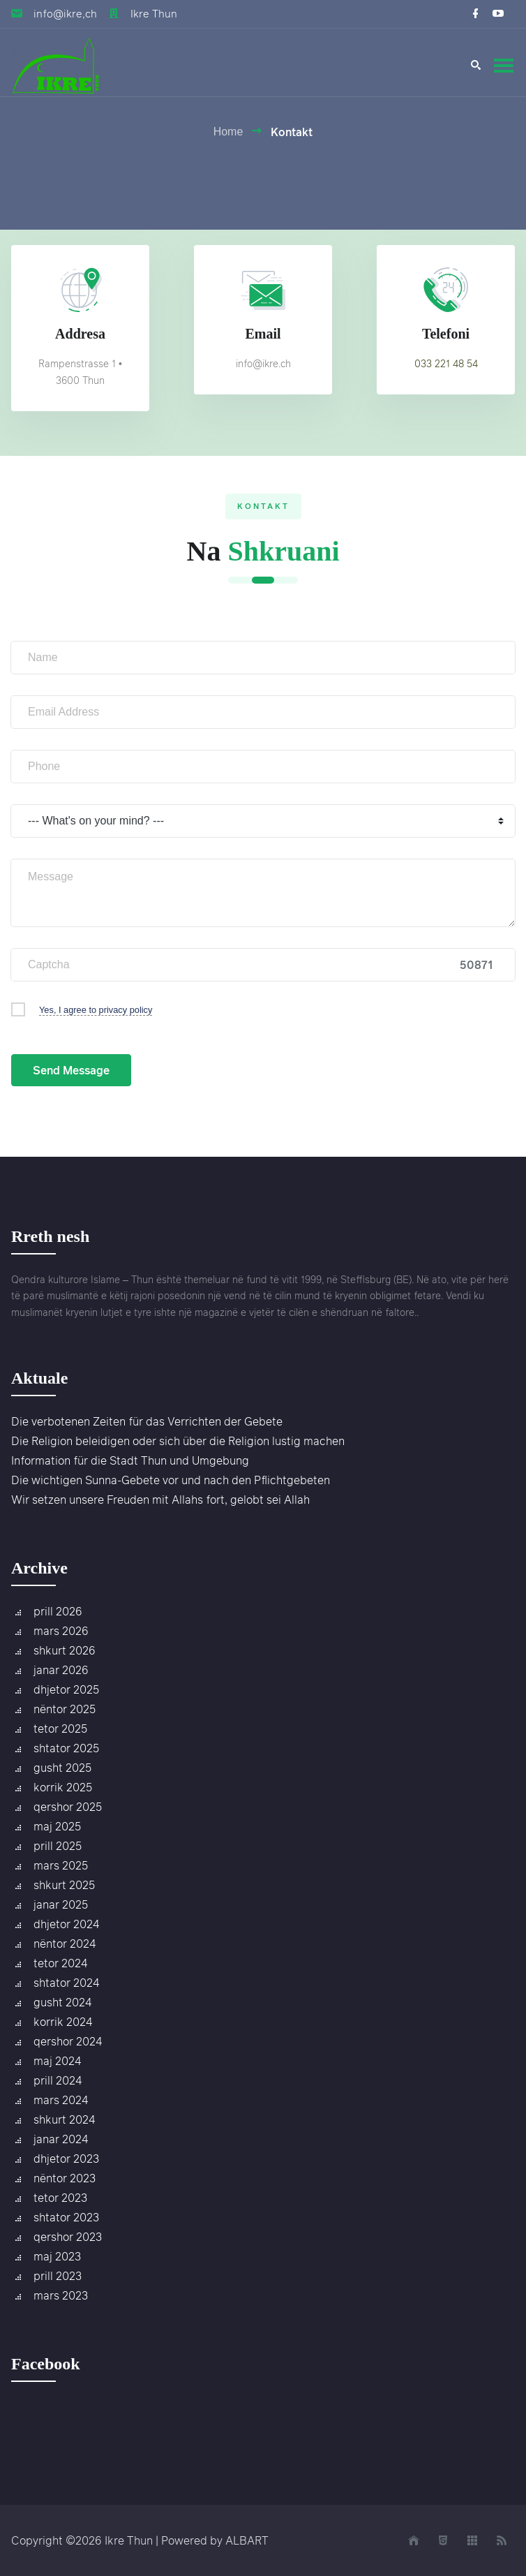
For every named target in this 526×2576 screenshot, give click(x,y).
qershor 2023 (67, 2236)
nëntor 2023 (64, 2178)
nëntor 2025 (64, 1709)
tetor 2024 (60, 1963)
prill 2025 (57, 1845)
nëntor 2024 (64, 1943)
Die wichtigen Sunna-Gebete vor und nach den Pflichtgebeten (170, 1480)
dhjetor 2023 (66, 2158)
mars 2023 (60, 2295)
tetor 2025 (60, 1728)
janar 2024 (60, 2139)
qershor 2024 (67, 2041)
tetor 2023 (60, 2197)
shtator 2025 (66, 1748)
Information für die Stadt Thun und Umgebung (130, 1460)
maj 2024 (57, 2060)
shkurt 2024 (64, 2119)
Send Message (71, 1070)
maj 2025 (57, 1826)
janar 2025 (60, 1904)
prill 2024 (57, 2080)
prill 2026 (57, 1611)
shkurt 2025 (64, 1885)
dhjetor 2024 (66, 1924)
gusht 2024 (62, 2002)
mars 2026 (61, 1630)
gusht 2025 (62, 1767)
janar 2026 (61, 1670)
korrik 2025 (62, 1787)
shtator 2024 (66, 1982)
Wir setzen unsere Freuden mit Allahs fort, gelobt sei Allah (160, 1499)
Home (228, 132)
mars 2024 (60, 2100)
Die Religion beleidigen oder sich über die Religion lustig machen (178, 1441)
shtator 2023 (66, 2217)
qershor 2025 (67, 1806)
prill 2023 (57, 2275)
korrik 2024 (62, 2021)
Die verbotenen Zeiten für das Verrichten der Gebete (147, 1421)
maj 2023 (57, 2256)
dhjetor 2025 (66, 1689)
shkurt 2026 (64, 1650)
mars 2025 (60, 1865)
